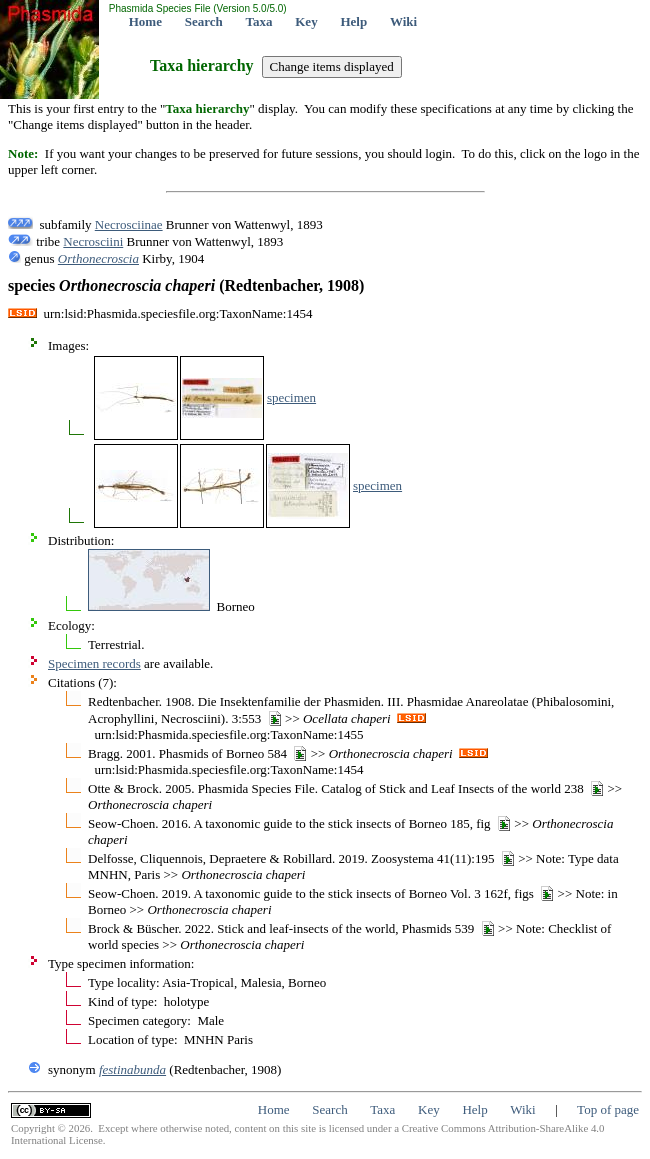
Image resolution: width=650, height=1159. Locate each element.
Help (353, 21)
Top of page (608, 1109)
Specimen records (94, 663)
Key (306, 21)
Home (145, 21)
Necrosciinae (129, 224)
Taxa (259, 21)
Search (204, 21)
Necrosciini (93, 241)
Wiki (403, 21)
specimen (291, 397)
